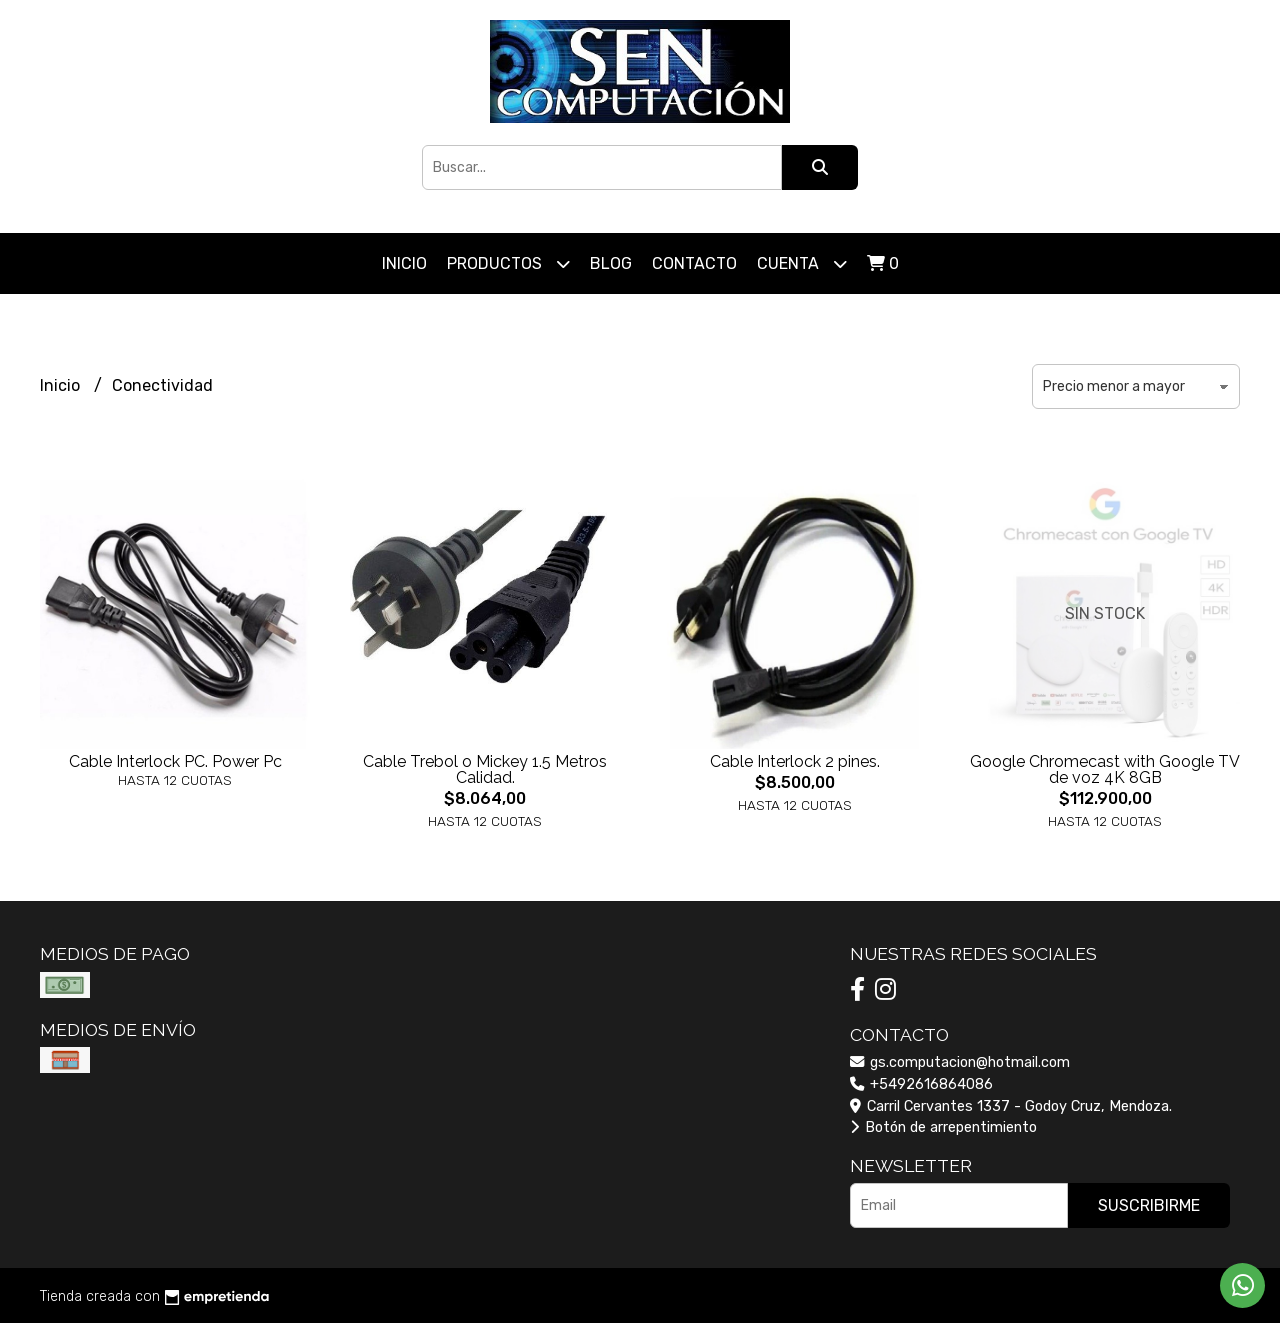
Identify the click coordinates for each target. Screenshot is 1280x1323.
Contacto (694, 263)
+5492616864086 (921, 1084)
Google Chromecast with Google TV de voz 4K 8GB (1105, 769)
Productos (508, 263)
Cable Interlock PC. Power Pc (175, 761)
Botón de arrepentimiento (943, 1127)
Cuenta (802, 263)
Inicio (404, 263)
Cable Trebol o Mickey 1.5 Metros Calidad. (485, 769)
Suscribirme (1149, 1205)
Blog (611, 263)
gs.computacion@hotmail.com (960, 1062)
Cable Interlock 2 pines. (795, 761)
